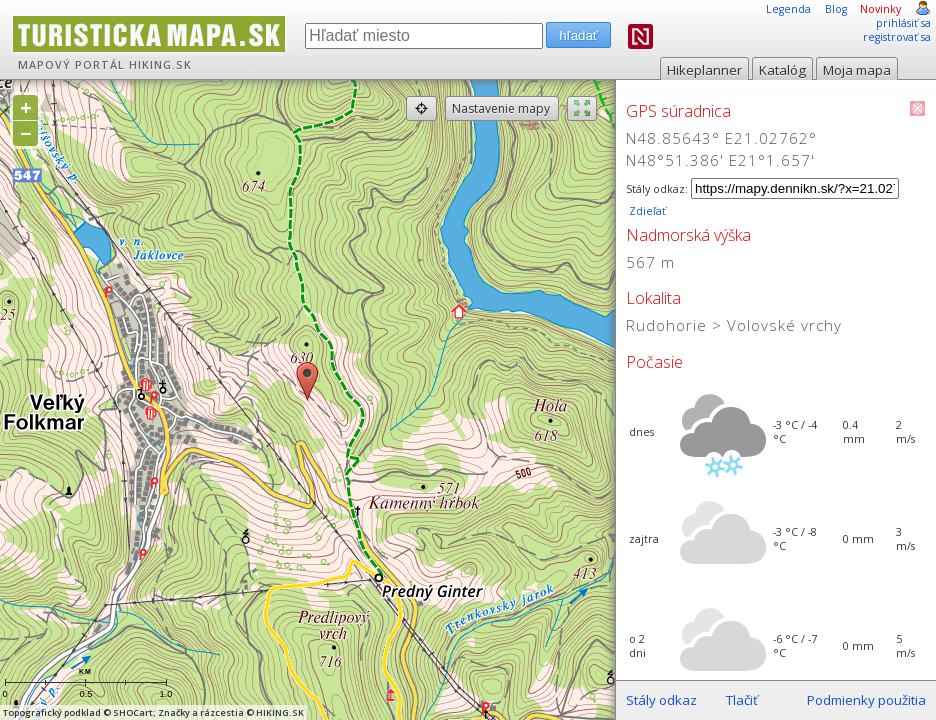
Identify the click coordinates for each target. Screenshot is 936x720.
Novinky (880, 9)
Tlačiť (742, 700)
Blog (836, 9)
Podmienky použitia (866, 700)
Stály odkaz (661, 700)
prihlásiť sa (903, 23)
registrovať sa (897, 37)
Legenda (788, 9)
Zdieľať (646, 211)
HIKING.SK (160, 65)
